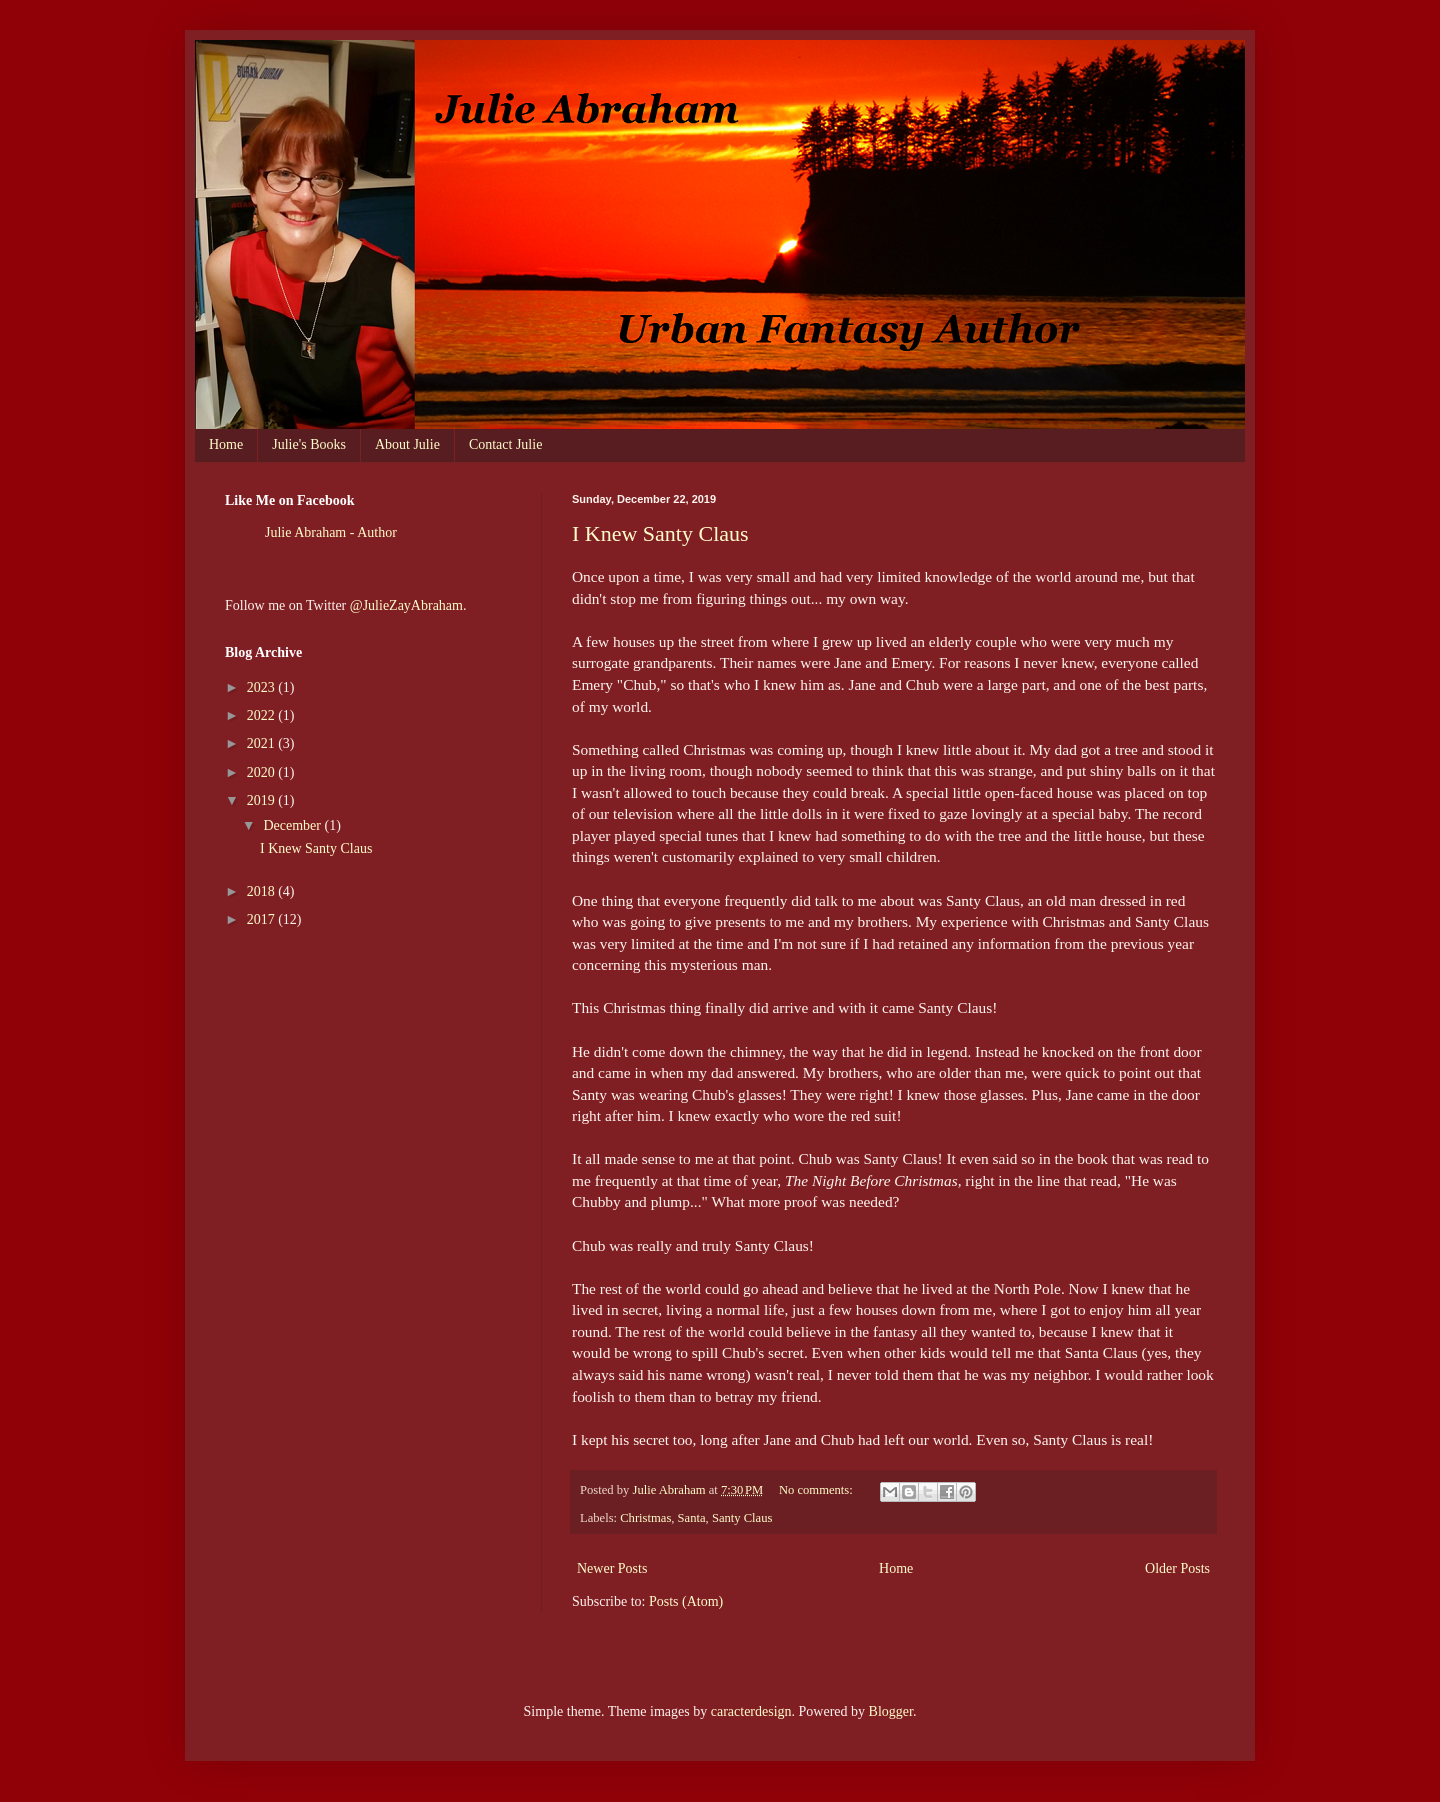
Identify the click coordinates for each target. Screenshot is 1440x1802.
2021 (263, 743)
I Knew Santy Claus (660, 533)
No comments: (817, 1490)
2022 (263, 715)
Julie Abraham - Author (331, 532)
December (293, 825)
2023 (263, 687)
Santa (692, 1518)
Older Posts (1177, 1568)
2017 (263, 919)
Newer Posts (612, 1568)
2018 (263, 891)
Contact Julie (506, 444)
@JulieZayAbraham (406, 605)
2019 (263, 800)
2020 (263, 772)
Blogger (891, 1711)
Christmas (645, 1518)
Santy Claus (742, 1518)
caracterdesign (751, 1711)
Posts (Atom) (686, 1601)
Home (226, 444)
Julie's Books (309, 444)
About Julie (407, 444)
